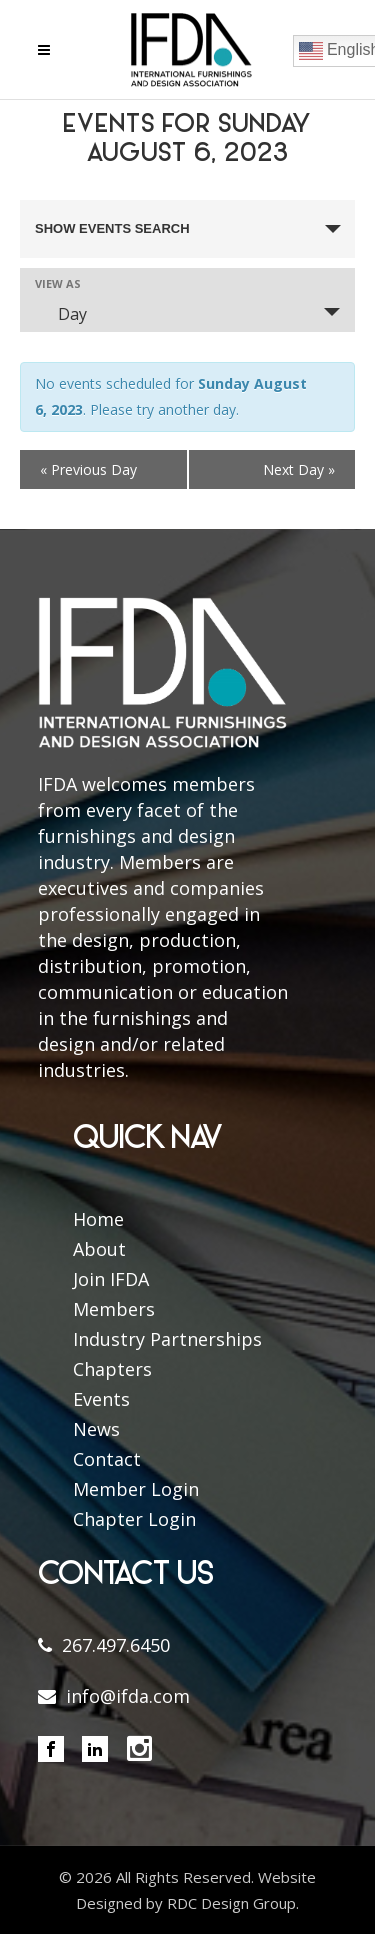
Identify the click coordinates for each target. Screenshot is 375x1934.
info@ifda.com (128, 1696)
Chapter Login (134, 1519)
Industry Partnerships (167, 1339)
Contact (107, 1459)
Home (98, 1219)
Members (114, 1309)
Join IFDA (111, 1279)
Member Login (136, 1489)
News (96, 1429)
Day (60, 314)
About (99, 1249)
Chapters (112, 1369)
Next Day (299, 469)
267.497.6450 (116, 1645)
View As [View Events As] (58, 283)
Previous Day (88, 469)
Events (101, 1399)
